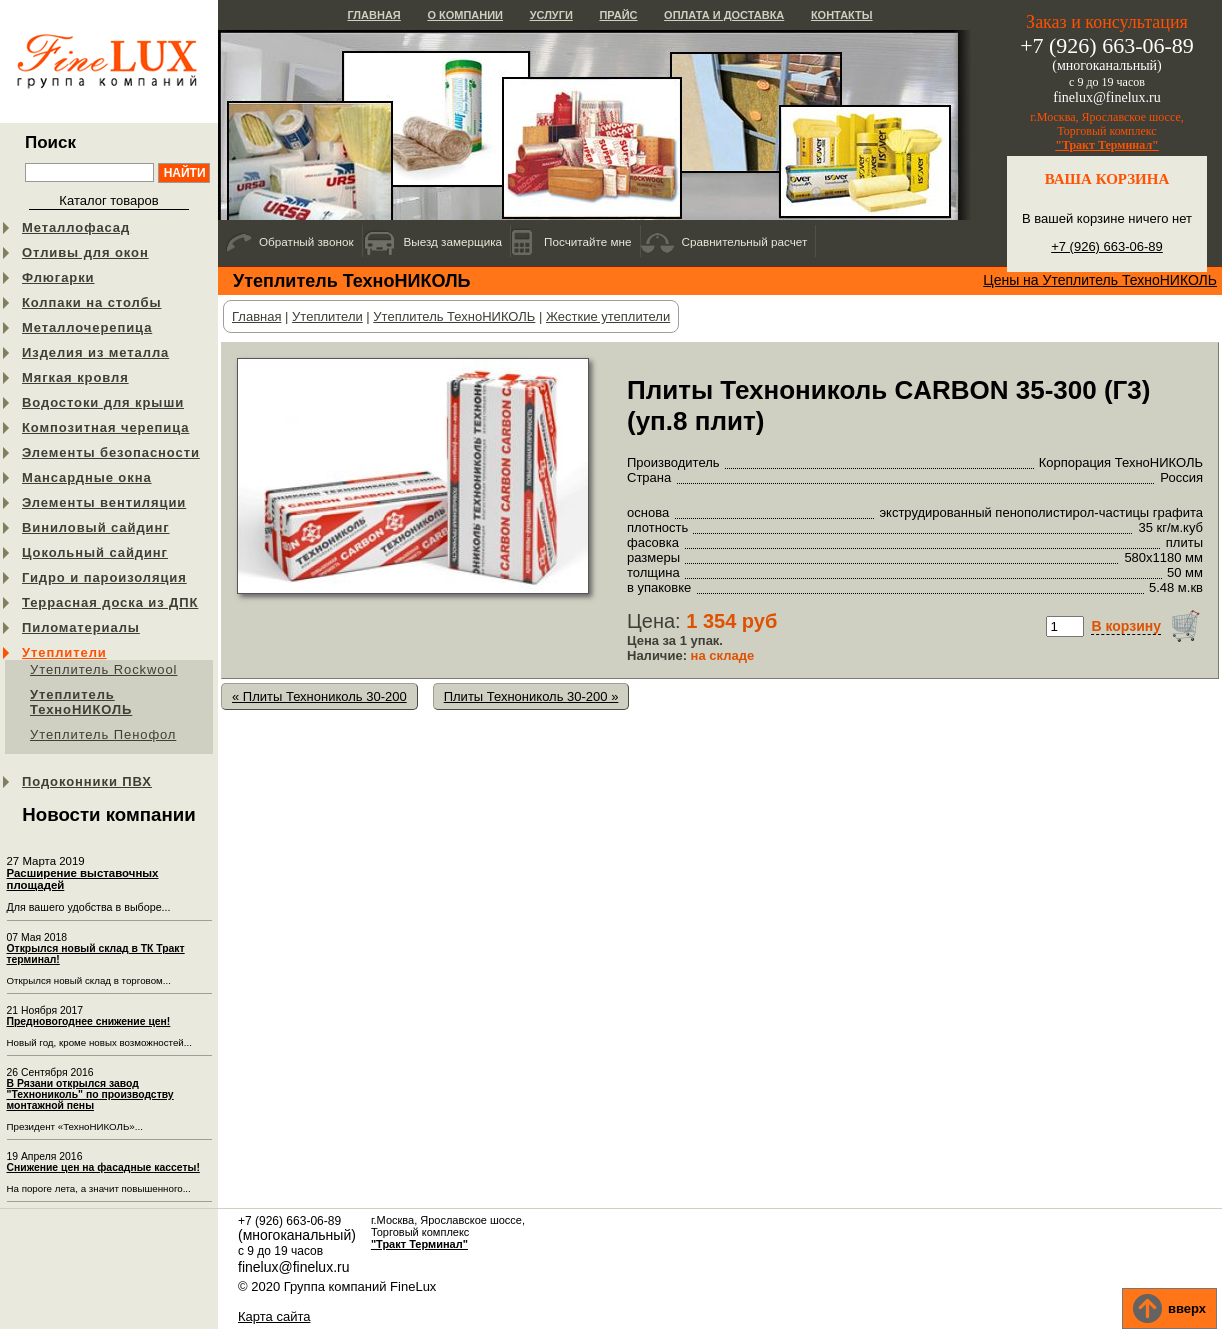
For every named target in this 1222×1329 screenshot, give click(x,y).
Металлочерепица (87, 327)
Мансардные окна (87, 477)
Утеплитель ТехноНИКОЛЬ (81, 702)
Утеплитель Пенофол (103, 734)
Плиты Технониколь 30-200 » (531, 696)
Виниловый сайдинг (96, 527)
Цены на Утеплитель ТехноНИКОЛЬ (1100, 280)
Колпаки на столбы (91, 302)
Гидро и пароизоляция (104, 577)
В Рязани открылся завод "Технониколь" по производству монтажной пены (90, 1094)
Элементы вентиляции (104, 502)
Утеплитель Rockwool (103, 669)
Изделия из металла (95, 352)
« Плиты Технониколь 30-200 (319, 696)
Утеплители (64, 652)
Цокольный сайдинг (95, 552)
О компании (465, 15)
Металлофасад (76, 227)
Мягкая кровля (75, 377)
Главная (373, 15)
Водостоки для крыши (103, 402)
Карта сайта (274, 1316)
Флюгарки (58, 277)
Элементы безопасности (111, 452)
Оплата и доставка (724, 15)
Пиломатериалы (81, 627)
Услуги (551, 15)
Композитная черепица (105, 427)
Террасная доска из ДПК (110, 602)
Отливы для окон (85, 252)
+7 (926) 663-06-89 (1107, 246)
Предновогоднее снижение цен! (89, 1021)
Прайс (618, 15)
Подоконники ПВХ (87, 781)
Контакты (842, 15)
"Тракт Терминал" (1107, 145)
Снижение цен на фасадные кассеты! (103, 1167)
